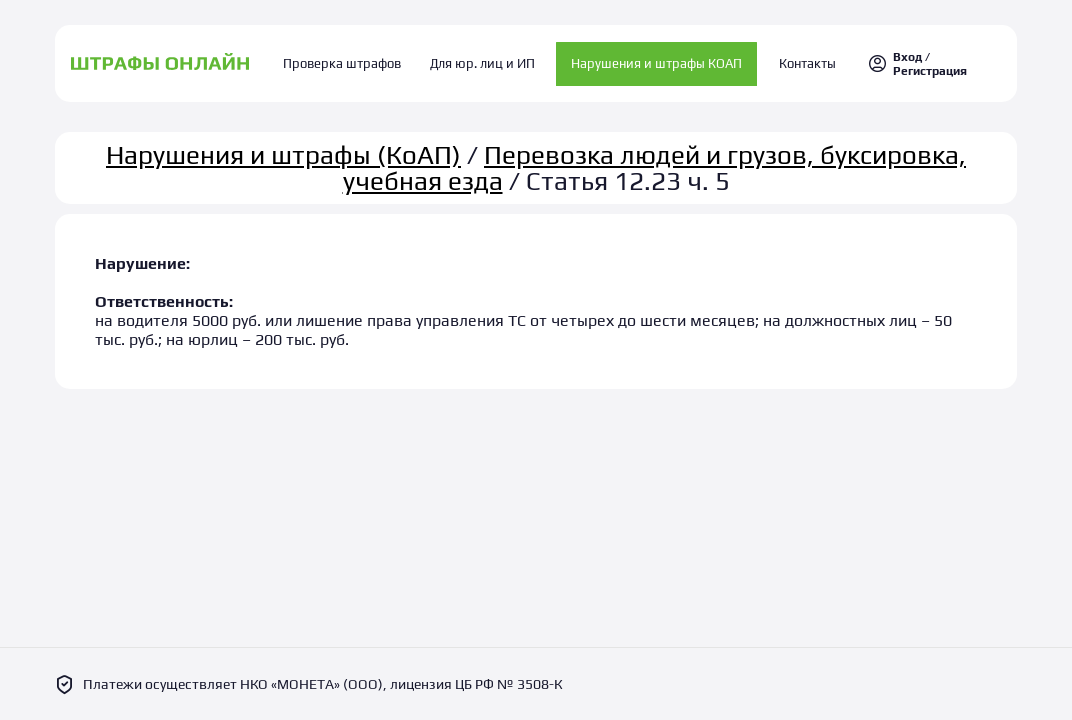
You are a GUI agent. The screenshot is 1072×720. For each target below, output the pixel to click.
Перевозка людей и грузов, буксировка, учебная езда (655, 159)
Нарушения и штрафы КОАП (650, 59)
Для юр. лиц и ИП (482, 59)
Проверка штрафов (356, 59)
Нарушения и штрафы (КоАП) (283, 146)
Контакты (794, 59)
